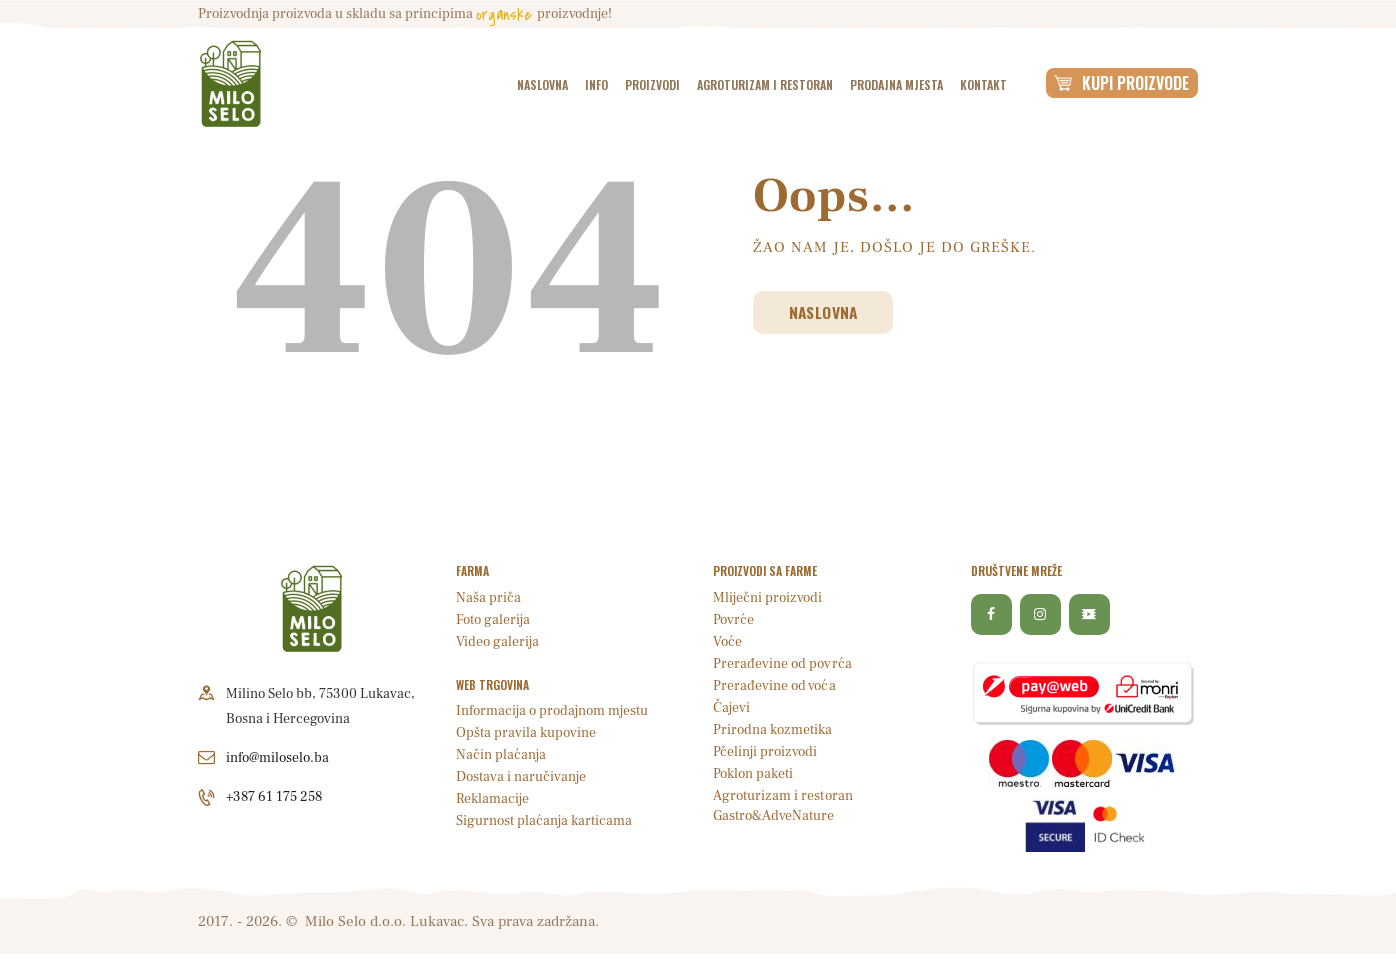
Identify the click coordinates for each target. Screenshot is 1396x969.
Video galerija (497, 642)
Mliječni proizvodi (767, 598)
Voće (727, 642)
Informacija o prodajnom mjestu (552, 711)
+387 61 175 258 (274, 797)
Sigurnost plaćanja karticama (544, 821)
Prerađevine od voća (774, 686)
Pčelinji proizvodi (765, 752)
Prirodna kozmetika (772, 730)
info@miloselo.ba (277, 758)
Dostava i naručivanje (521, 777)
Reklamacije (492, 799)
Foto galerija (493, 620)
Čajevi (731, 708)
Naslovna (825, 312)
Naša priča (488, 598)
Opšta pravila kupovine (526, 733)
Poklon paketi (753, 774)
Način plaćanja (501, 755)
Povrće (733, 620)
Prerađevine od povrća (782, 664)
